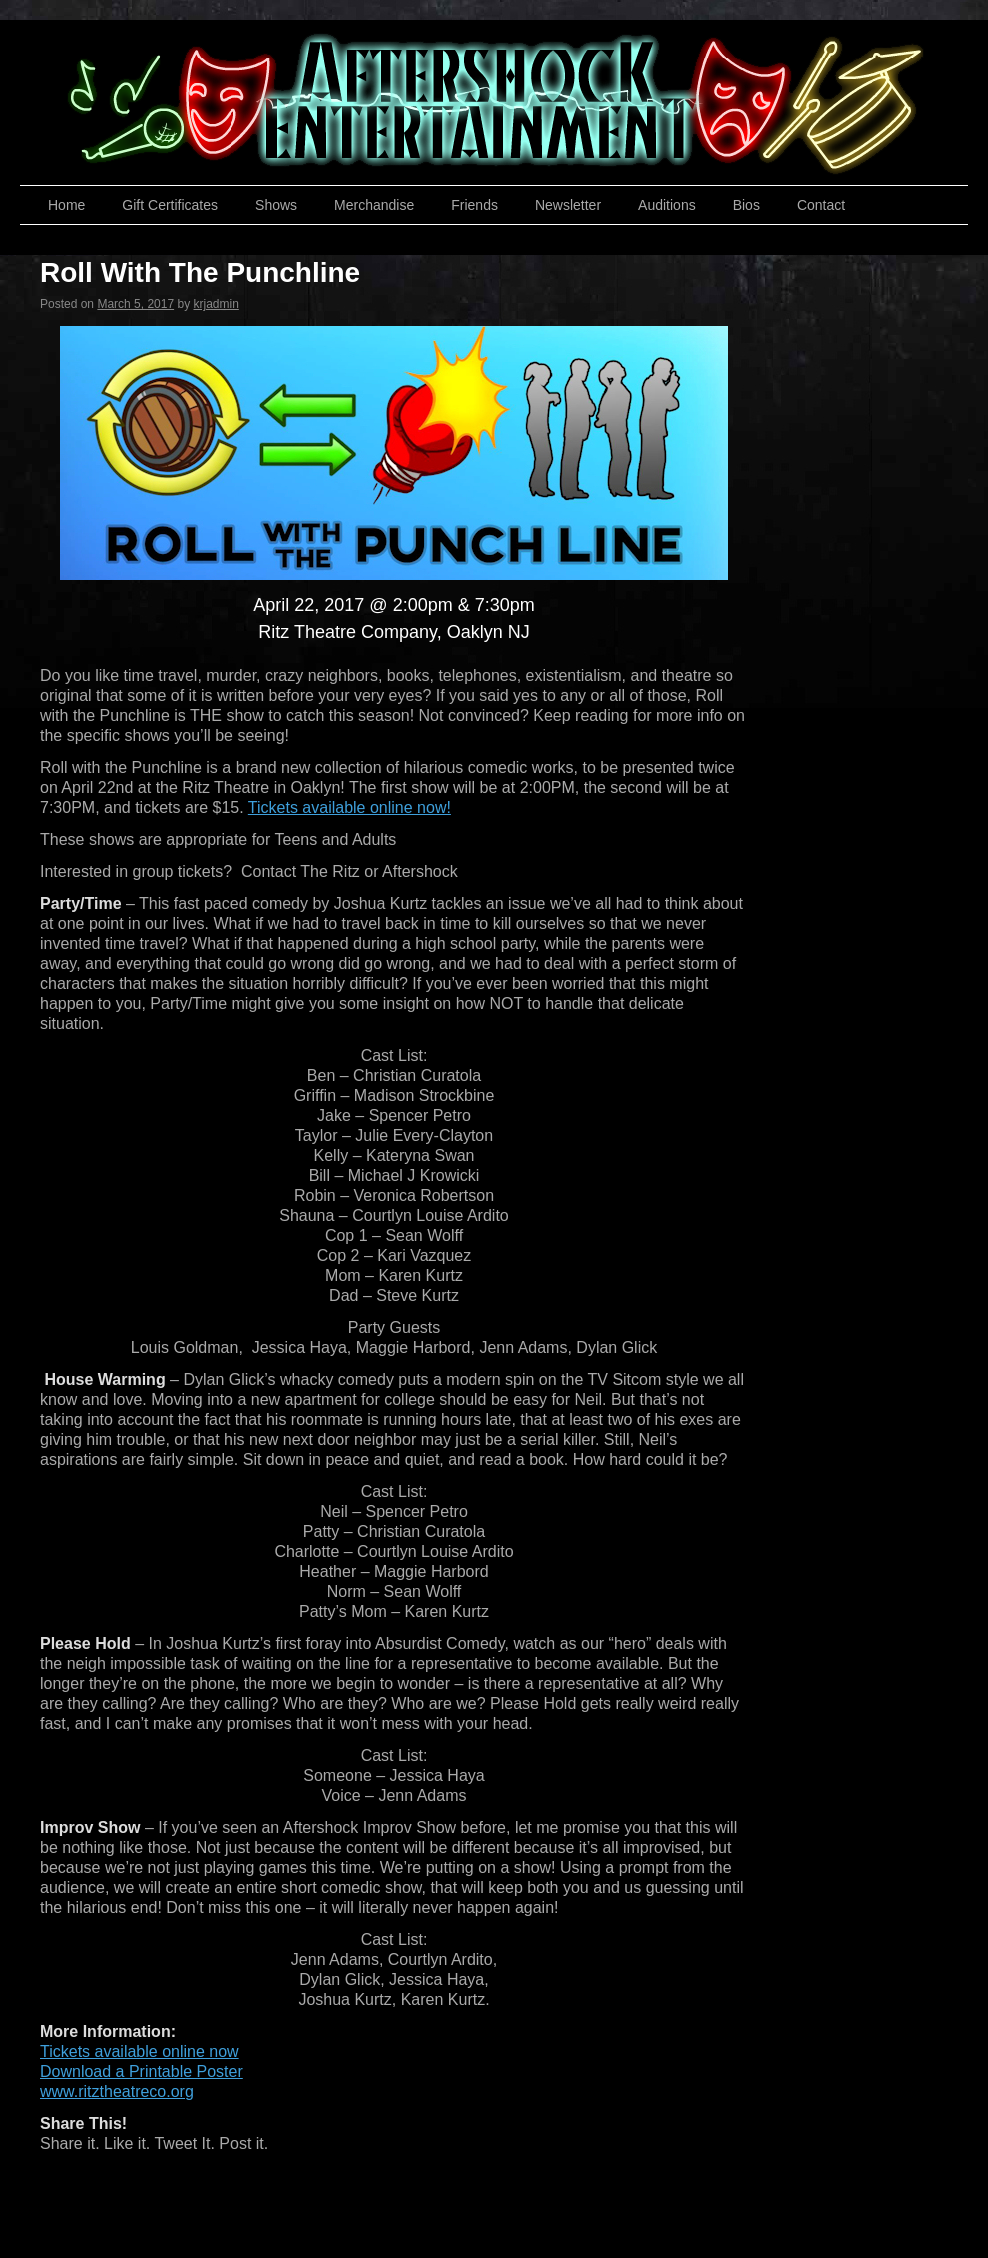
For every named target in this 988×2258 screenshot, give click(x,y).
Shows (276, 205)
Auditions (667, 205)
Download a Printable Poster (141, 2071)
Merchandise (374, 205)
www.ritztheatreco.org (117, 2091)
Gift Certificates (170, 205)
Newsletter (568, 205)
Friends (474, 205)
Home (66, 205)
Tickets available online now (139, 2051)
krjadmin (215, 304)
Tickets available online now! (349, 807)
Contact (821, 205)
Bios (746, 205)
